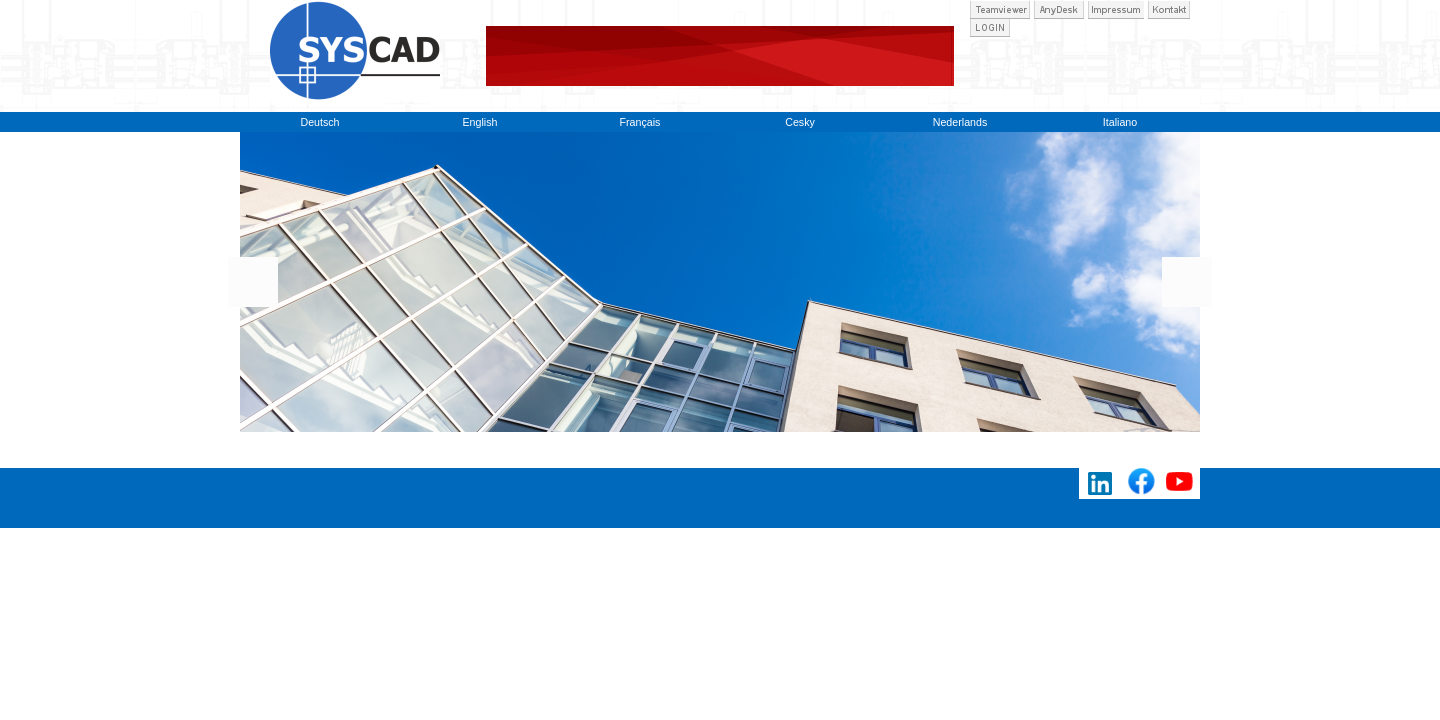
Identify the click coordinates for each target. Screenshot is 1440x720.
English (480, 122)
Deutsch (319, 122)
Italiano (1120, 122)
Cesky (800, 122)
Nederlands (960, 122)
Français (640, 122)
